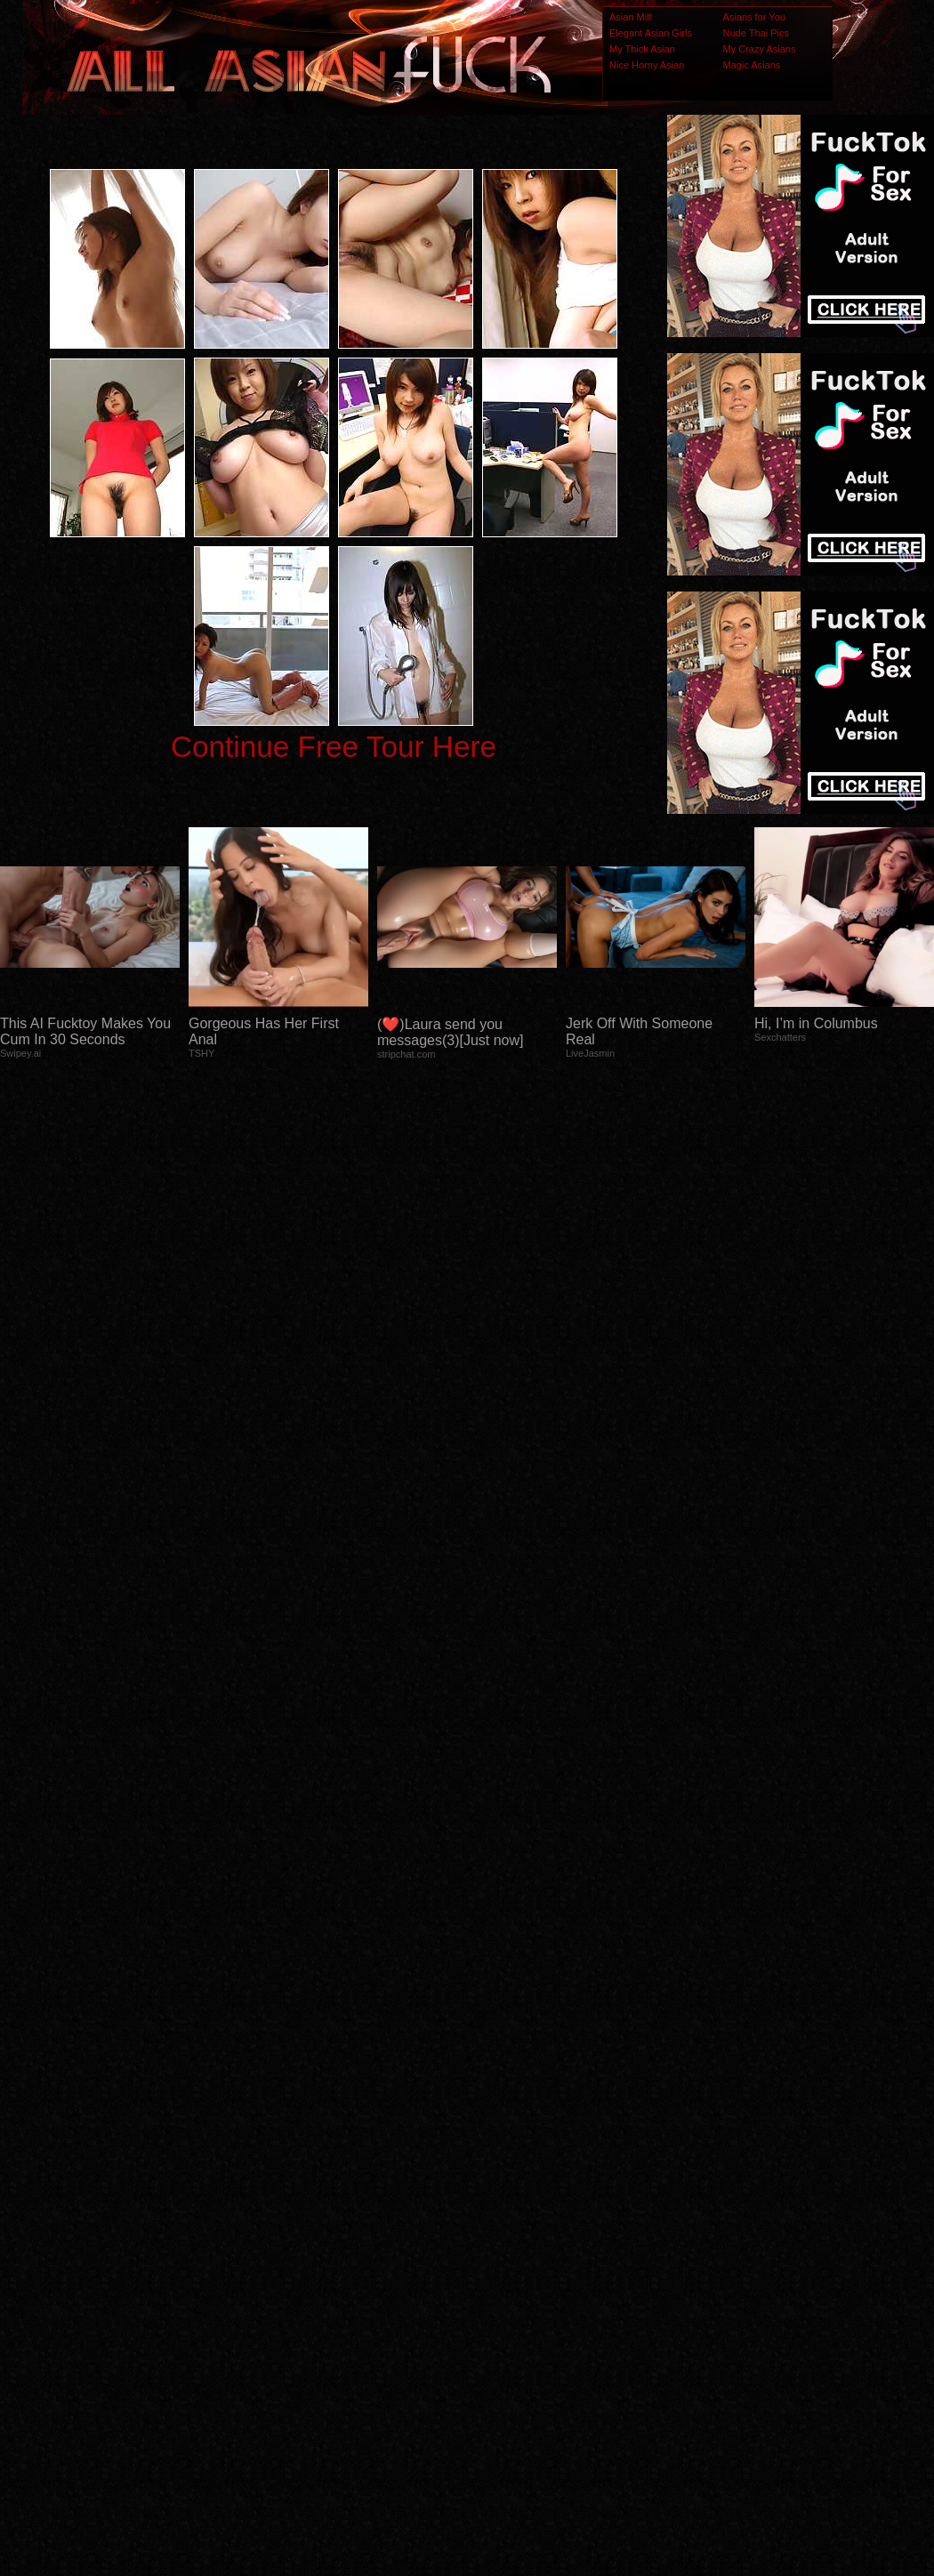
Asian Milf (630, 17)
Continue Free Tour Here (333, 746)
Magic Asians (752, 65)
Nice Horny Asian (646, 65)
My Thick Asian (642, 49)
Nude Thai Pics (756, 33)
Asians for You (754, 17)
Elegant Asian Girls (650, 33)
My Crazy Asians (759, 49)
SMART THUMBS (498, 2228)
